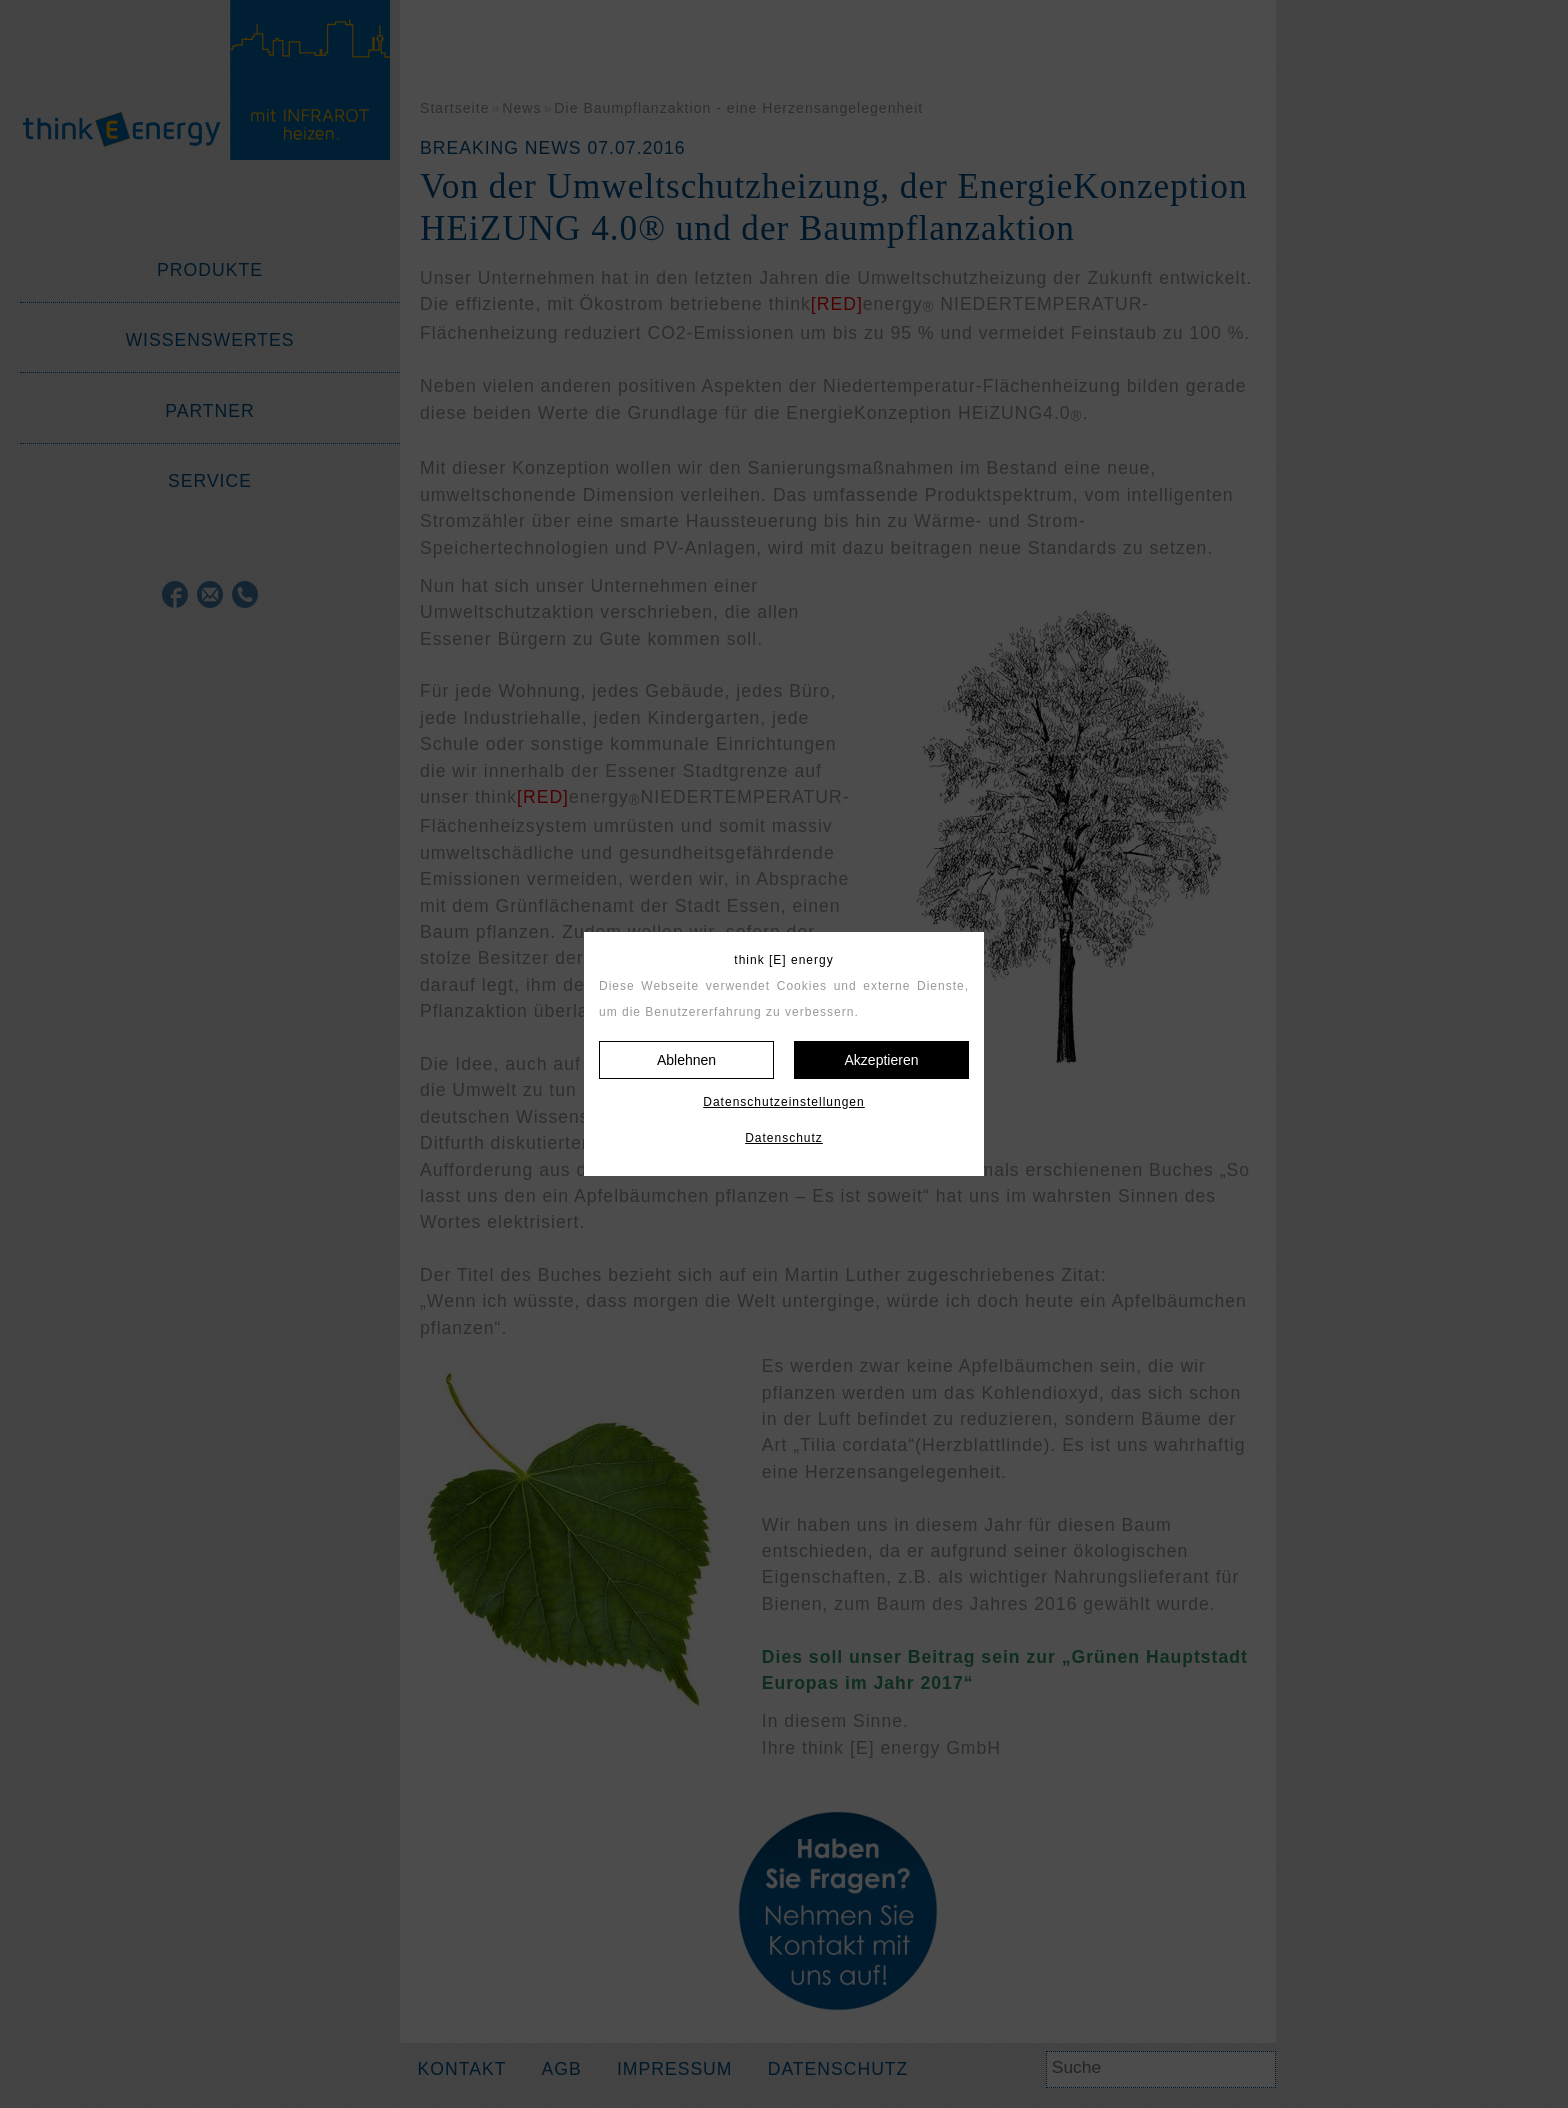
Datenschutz (784, 1138)
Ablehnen (686, 1060)
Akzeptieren (882, 1060)
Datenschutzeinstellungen (783, 1102)
